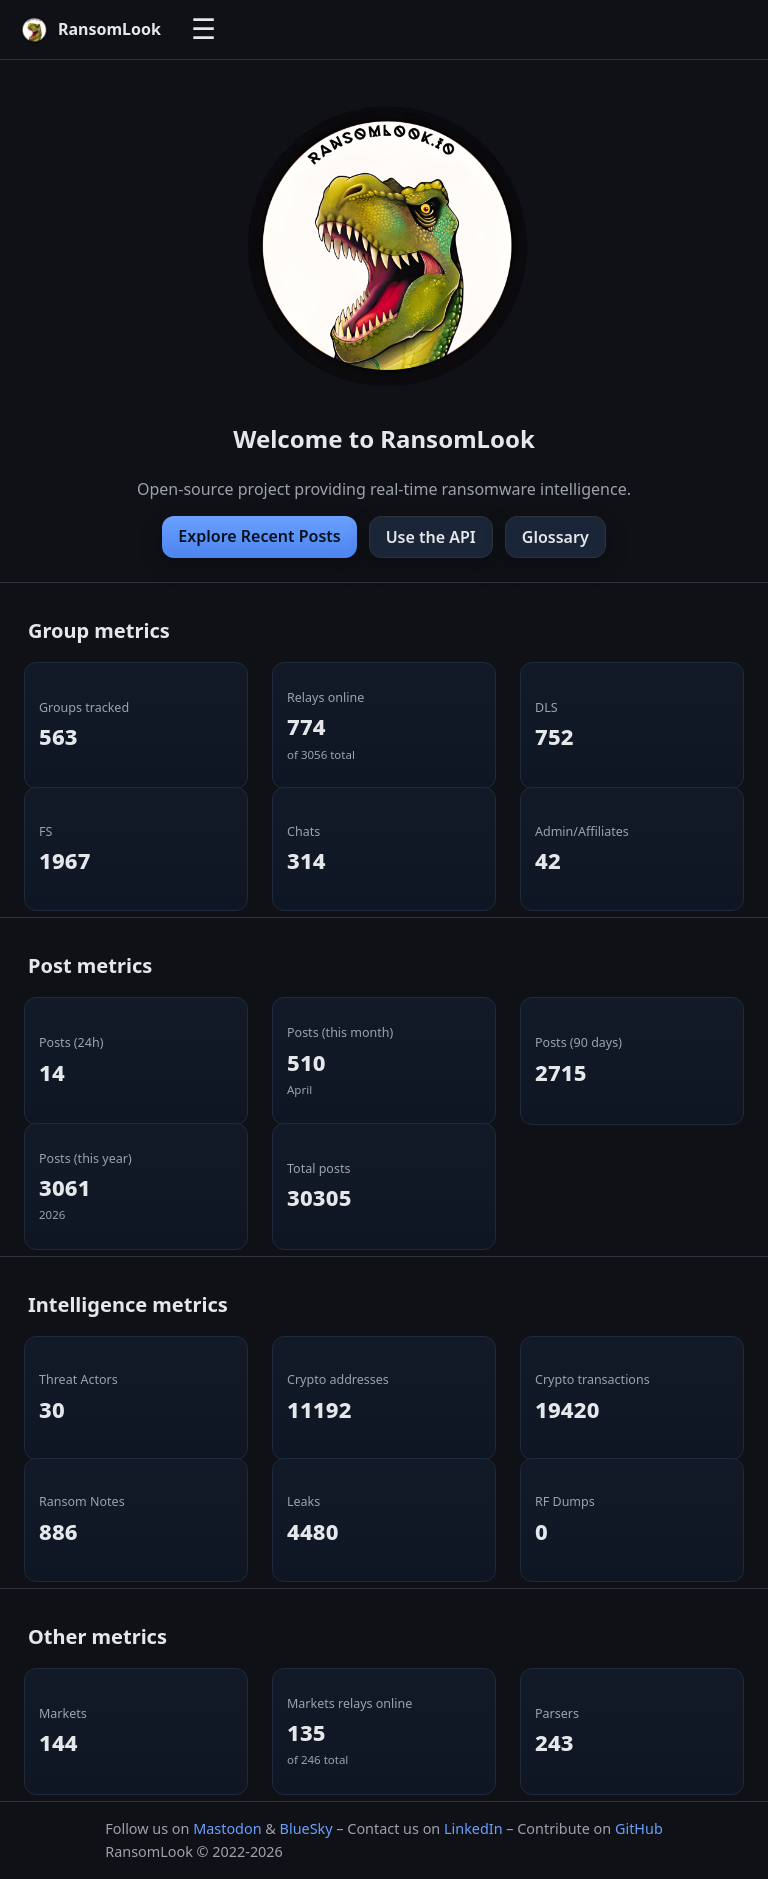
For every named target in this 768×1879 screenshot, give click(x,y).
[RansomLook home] (90, 30)
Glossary (555, 537)
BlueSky (306, 1828)
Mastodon (227, 1828)
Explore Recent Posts (259, 536)
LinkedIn (473, 1828)
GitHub (639, 1828)
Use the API (431, 537)
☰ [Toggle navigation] (203, 29)
